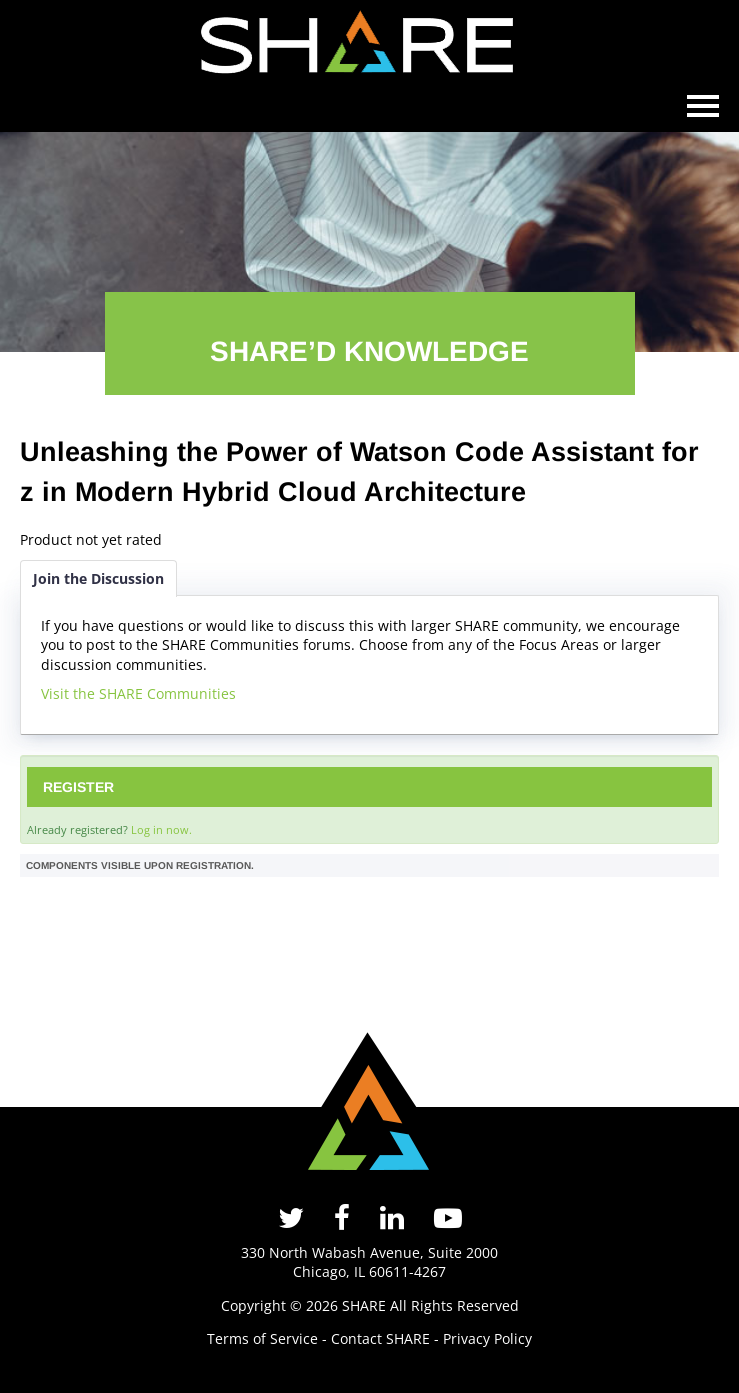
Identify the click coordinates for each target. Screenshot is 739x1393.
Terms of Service (262, 1338)
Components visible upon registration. (140, 865)
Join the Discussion (98, 578)
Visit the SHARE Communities (138, 693)
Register (78, 787)
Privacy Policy (487, 1338)
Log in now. (161, 829)
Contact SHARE (380, 1338)
